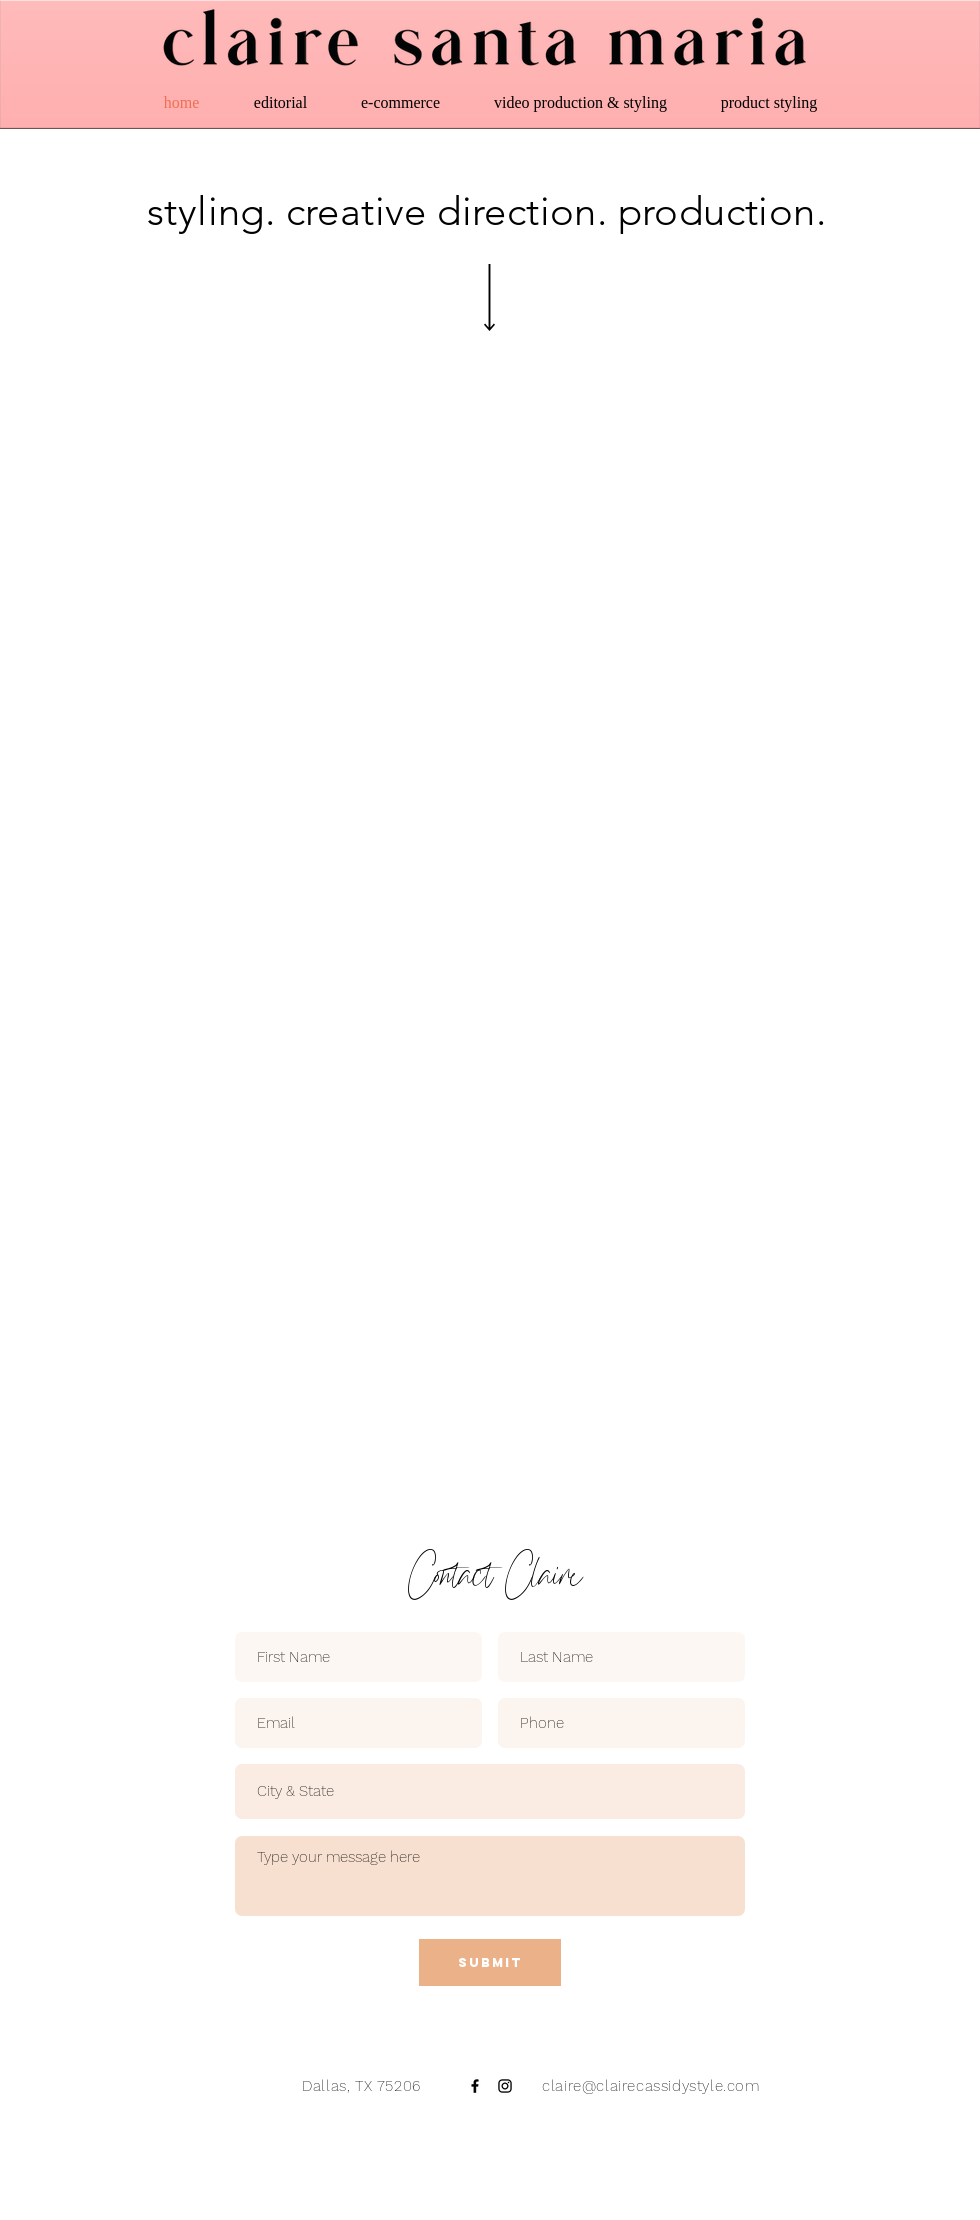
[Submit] (490, 1962)
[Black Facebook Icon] (475, 2086)
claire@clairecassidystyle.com (649, 2086)
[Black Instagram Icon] (505, 2086)
